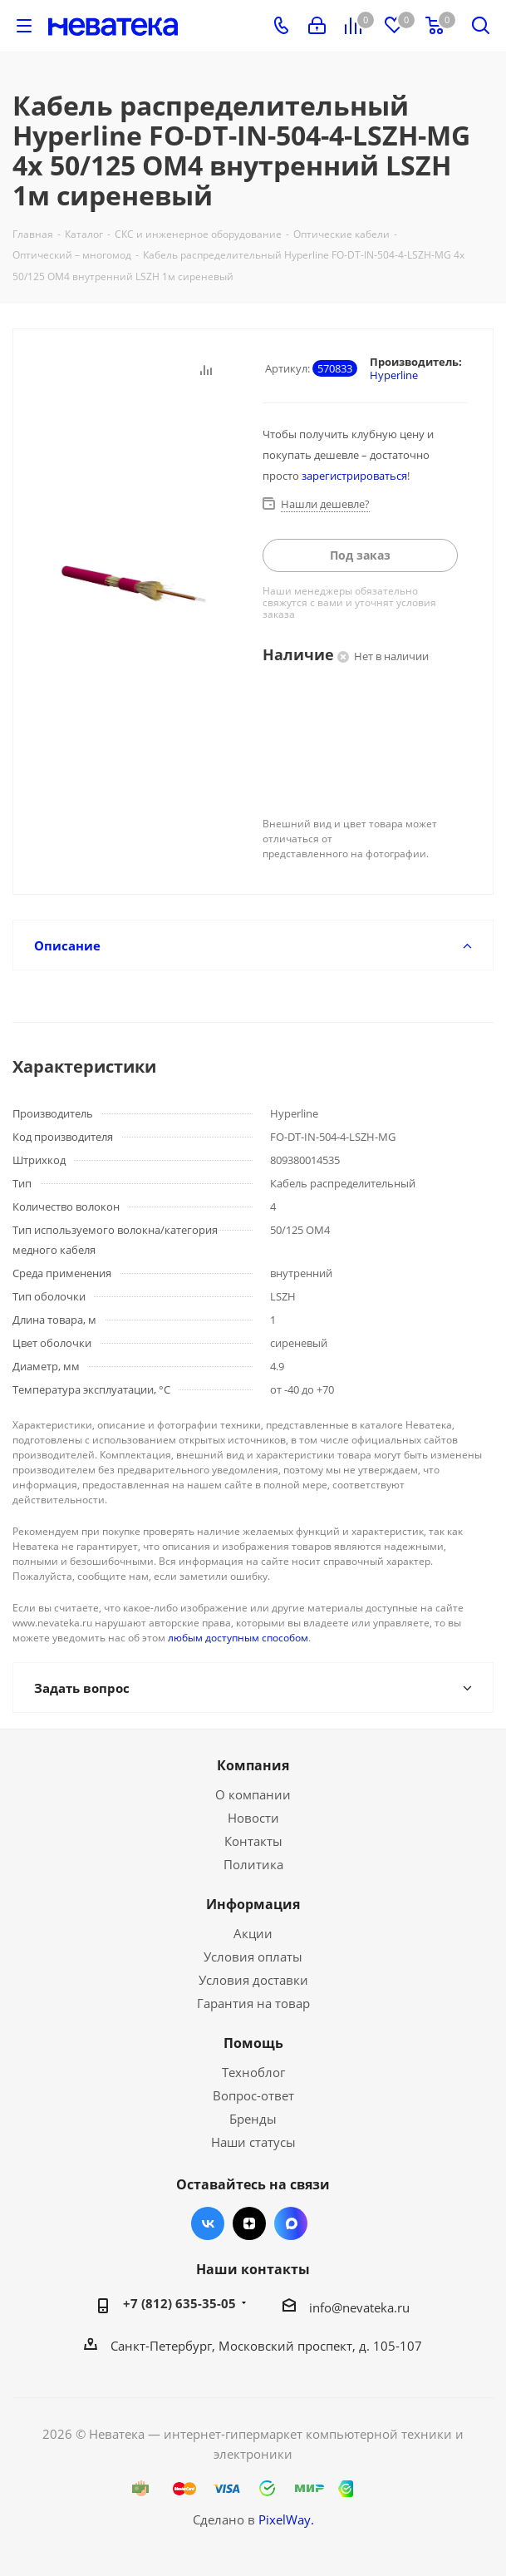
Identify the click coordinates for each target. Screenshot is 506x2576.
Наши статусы (253, 2142)
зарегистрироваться (354, 475)
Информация (253, 1904)
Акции (253, 1933)
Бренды (253, 2118)
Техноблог (253, 2072)
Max (290, 2223)
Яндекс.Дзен (249, 2223)
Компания (253, 1765)
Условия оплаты (253, 1956)
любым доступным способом (238, 1638)
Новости (253, 1817)
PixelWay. (286, 2519)
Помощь (253, 2043)
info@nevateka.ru (359, 2307)
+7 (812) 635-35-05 (179, 2303)
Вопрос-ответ (253, 2095)
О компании (253, 1794)
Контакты (253, 1841)
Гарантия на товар (253, 2003)
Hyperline (394, 375)
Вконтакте (207, 2223)
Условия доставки (253, 1979)
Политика (253, 1864)
